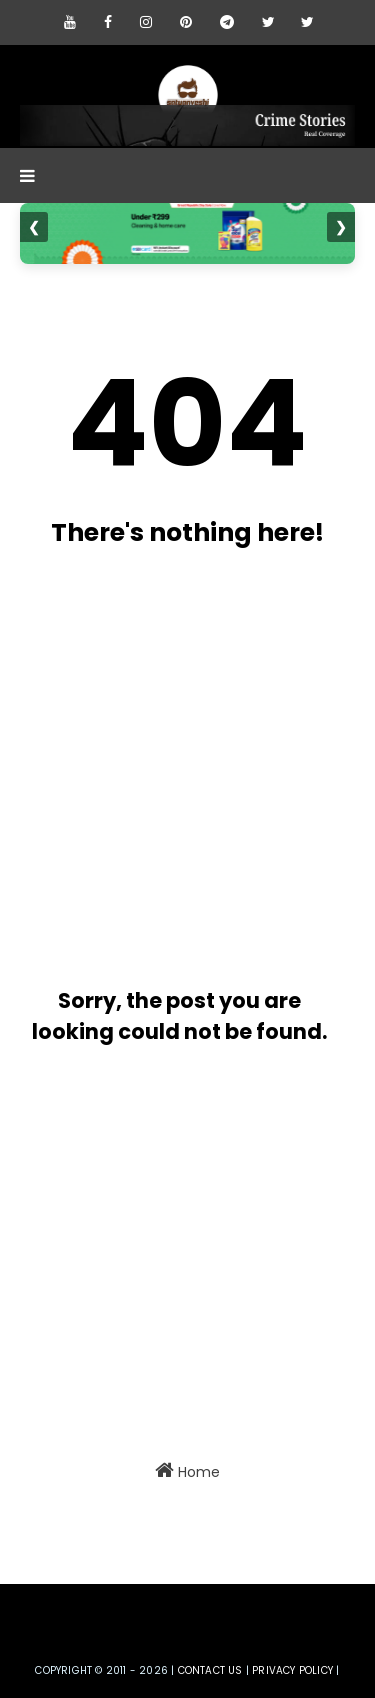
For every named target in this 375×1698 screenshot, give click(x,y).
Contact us (210, 1670)
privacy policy (292, 1670)
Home (187, 1471)
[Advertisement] (187, 759)
